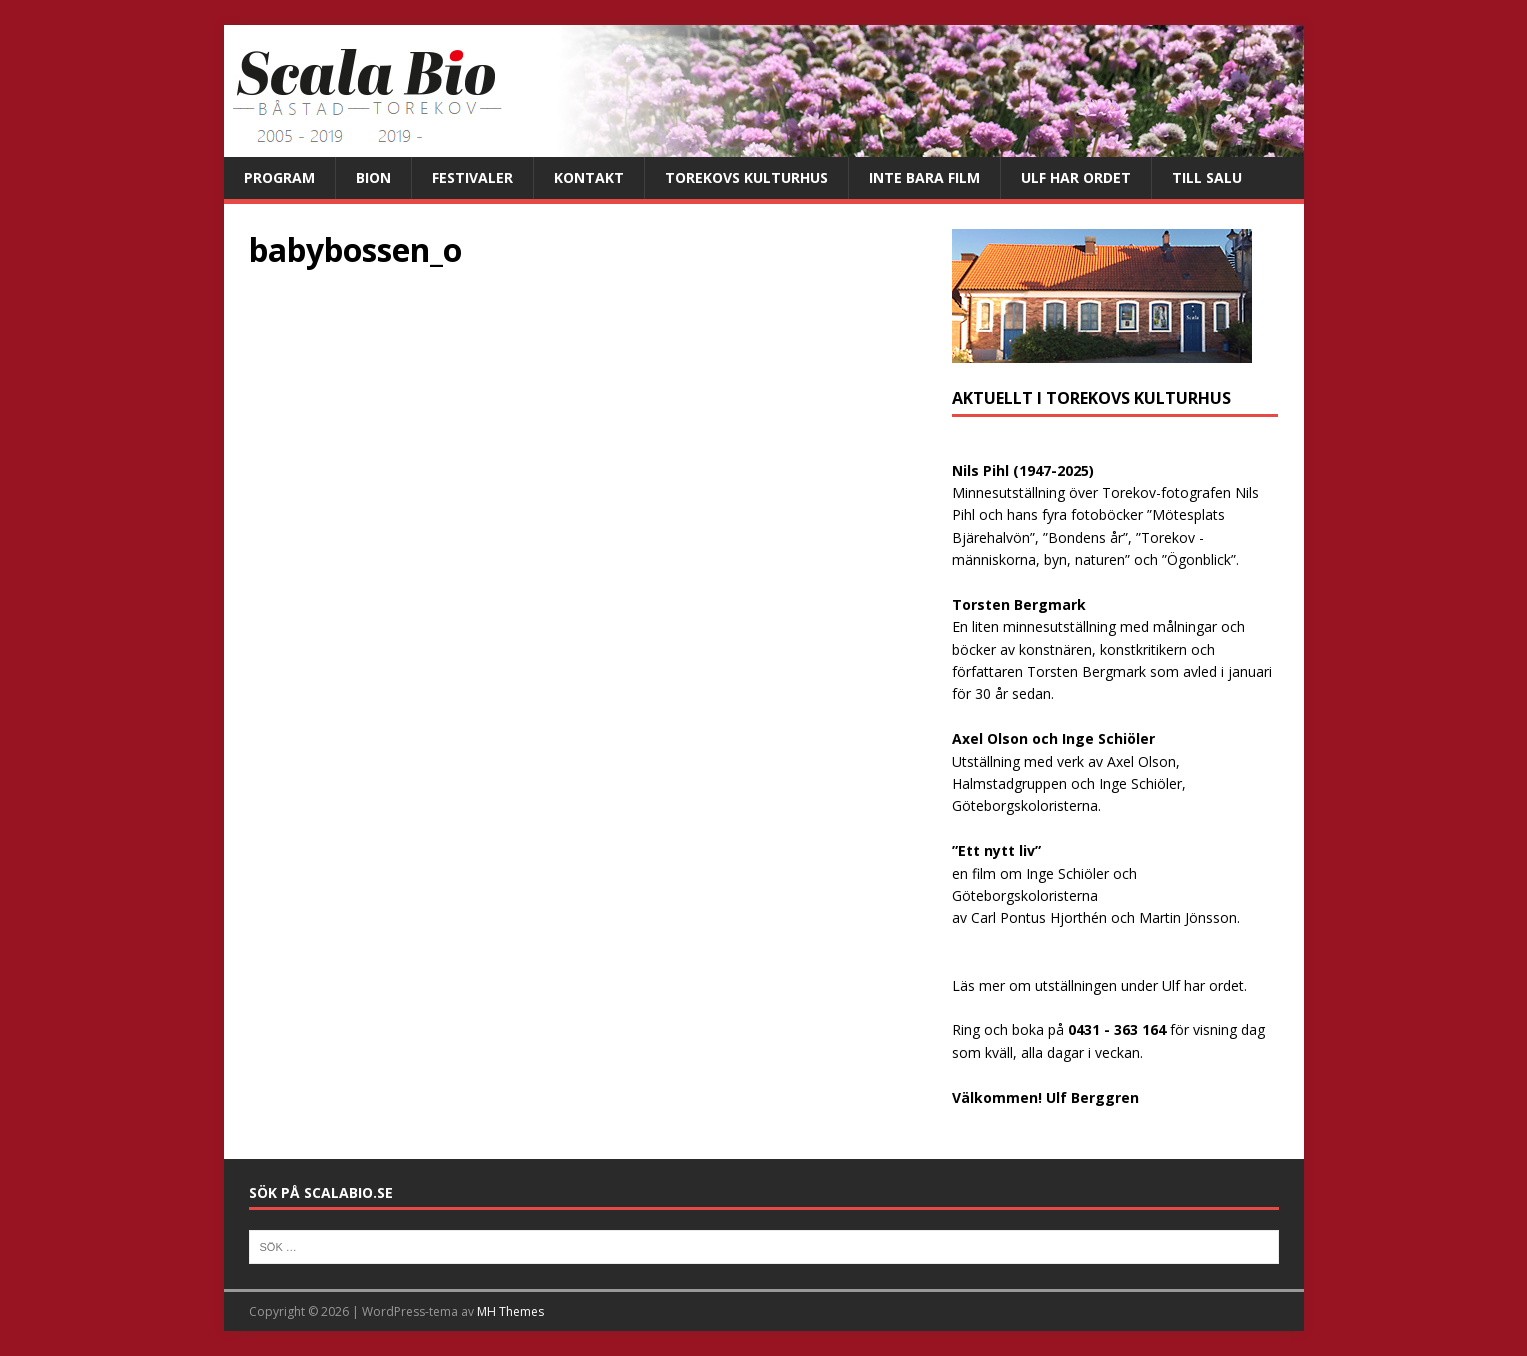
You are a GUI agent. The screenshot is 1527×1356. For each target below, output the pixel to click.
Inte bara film (924, 177)
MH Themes (510, 1311)
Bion (373, 177)
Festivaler (472, 177)
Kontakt (589, 177)
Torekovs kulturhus (746, 177)
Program (279, 177)
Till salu (1207, 177)
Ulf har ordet (1076, 177)
